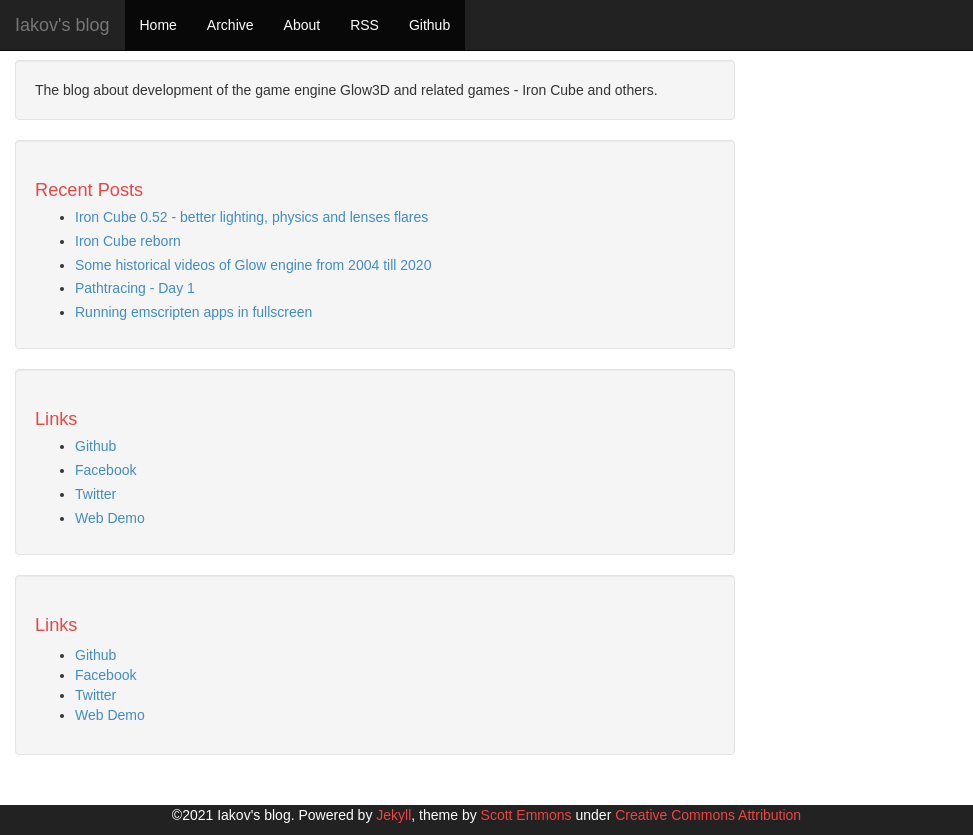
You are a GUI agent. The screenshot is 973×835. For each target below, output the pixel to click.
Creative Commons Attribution (708, 815)
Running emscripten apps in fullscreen (193, 312)
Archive (230, 25)
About (302, 25)
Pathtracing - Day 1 (135, 288)
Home (158, 25)
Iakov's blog (62, 25)
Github (429, 25)
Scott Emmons (526, 815)
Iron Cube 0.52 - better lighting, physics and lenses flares (251, 217)
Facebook (105, 470)
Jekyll (393, 815)
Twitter (95, 494)
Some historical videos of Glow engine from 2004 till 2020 (253, 265)
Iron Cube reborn (128, 241)
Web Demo (110, 518)
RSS (364, 25)
